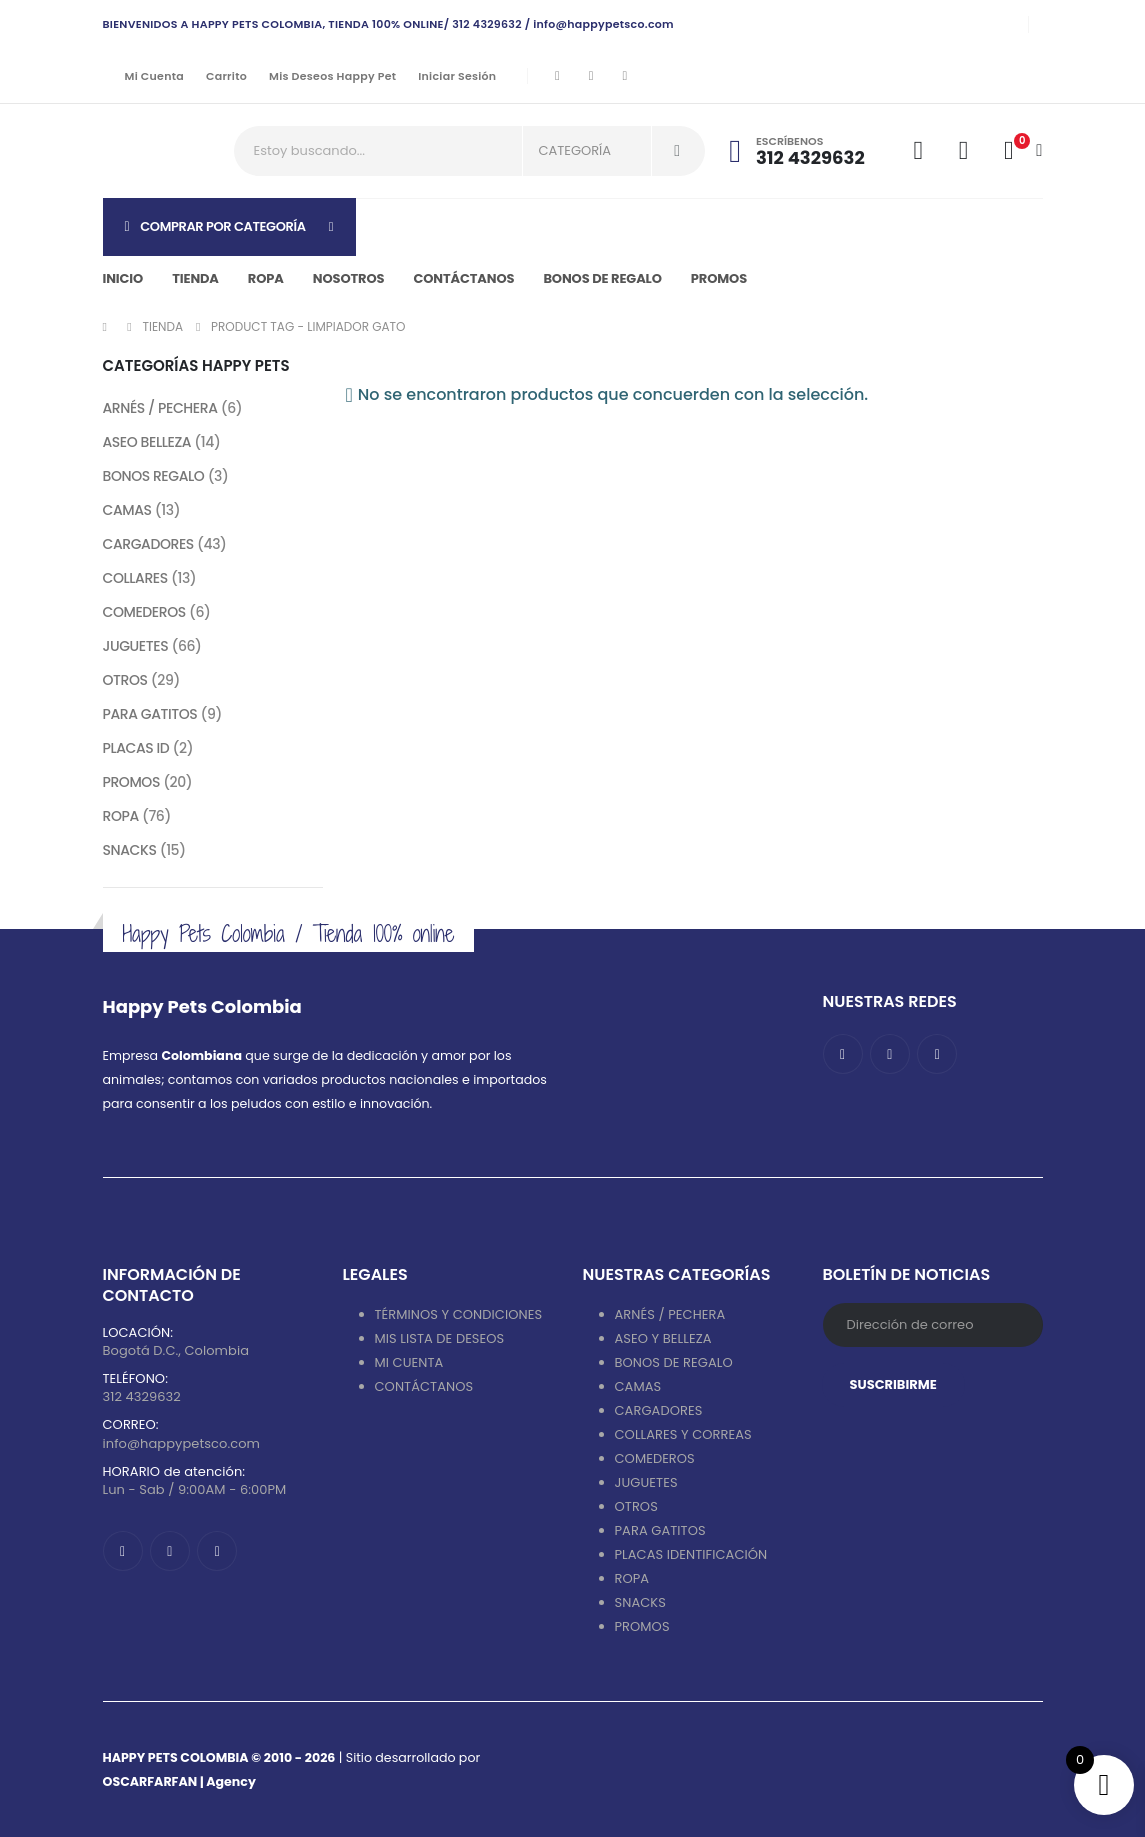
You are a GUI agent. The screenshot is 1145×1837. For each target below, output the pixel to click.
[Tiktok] (625, 76)
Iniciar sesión (457, 76)
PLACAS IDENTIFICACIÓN (691, 1554)
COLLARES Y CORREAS (683, 1434)
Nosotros (349, 278)
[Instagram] (591, 76)
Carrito (226, 76)
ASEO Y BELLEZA (663, 1338)
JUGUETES (136, 646)
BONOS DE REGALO (674, 1362)
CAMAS (127, 510)
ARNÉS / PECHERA (160, 408)
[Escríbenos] (809, 151)
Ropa (266, 278)
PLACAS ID (136, 748)
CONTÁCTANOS (424, 1386)
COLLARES (135, 578)
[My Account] (918, 151)
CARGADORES (148, 544)
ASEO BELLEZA (147, 442)
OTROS (125, 680)
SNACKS (130, 850)
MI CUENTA (409, 1362)
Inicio (123, 278)
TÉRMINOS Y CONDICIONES (459, 1314)
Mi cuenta (154, 76)
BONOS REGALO (154, 476)
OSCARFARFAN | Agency (179, 1781)
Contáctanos (463, 278)
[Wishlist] (963, 151)
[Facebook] (557, 76)
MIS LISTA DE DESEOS (440, 1338)
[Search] (677, 151)
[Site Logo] (158, 151)
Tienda (195, 278)
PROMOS (719, 278)
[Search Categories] (587, 151)
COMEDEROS (144, 612)
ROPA (121, 816)
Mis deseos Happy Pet (332, 76)
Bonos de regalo (602, 278)
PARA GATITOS (150, 714)
